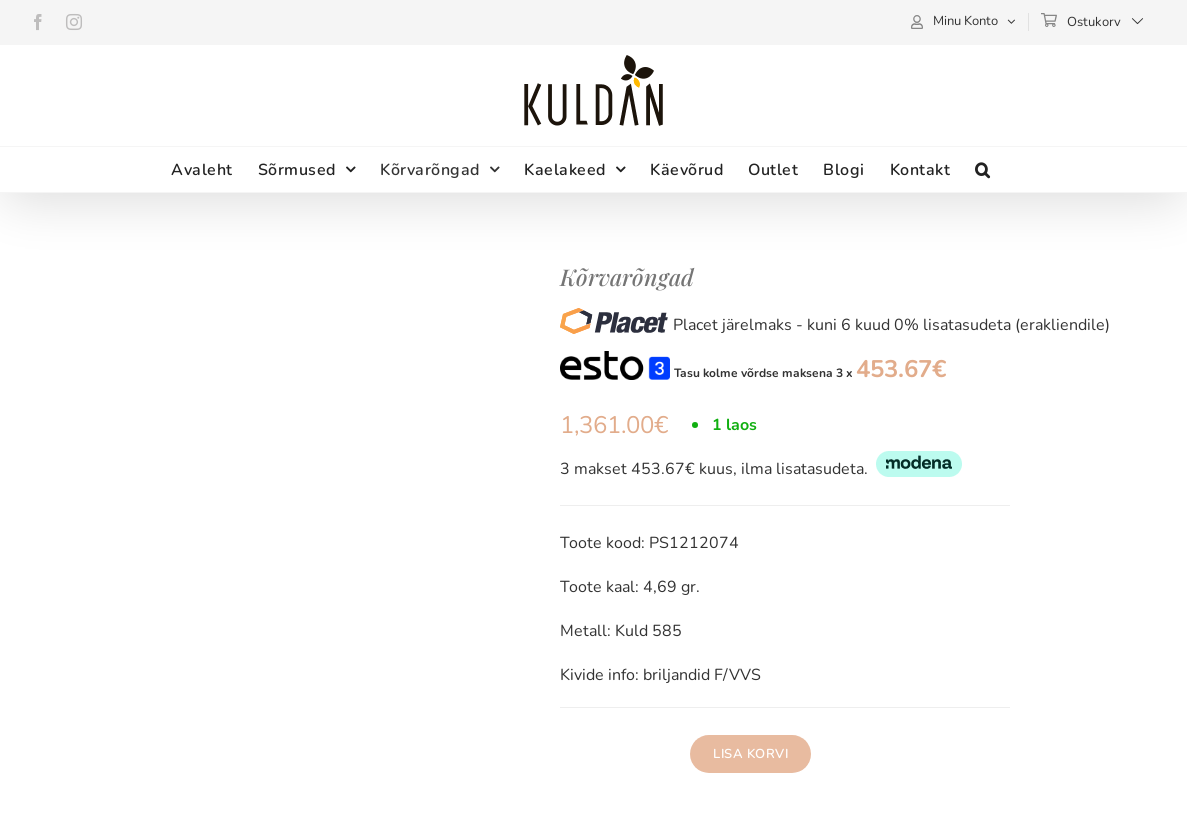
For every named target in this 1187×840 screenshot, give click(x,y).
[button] (983, 169)
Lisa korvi (750, 754)
